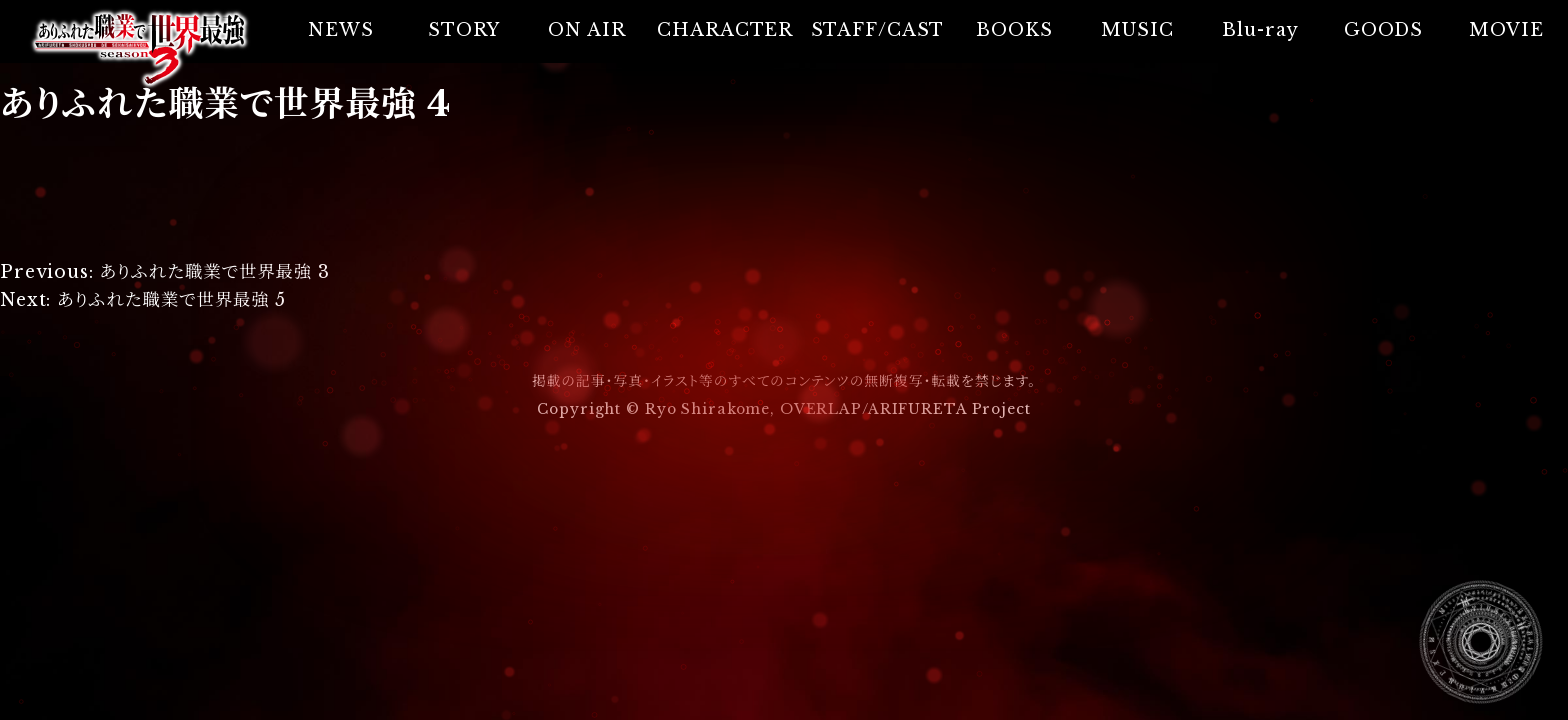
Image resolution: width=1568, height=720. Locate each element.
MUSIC (1137, 30)
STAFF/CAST (878, 30)
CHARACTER (725, 30)
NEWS (341, 30)
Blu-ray (1260, 30)
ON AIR (586, 30)
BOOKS (1014, 30)
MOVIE (1506, 30)
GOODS (1383, 30)
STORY (463, 30)
